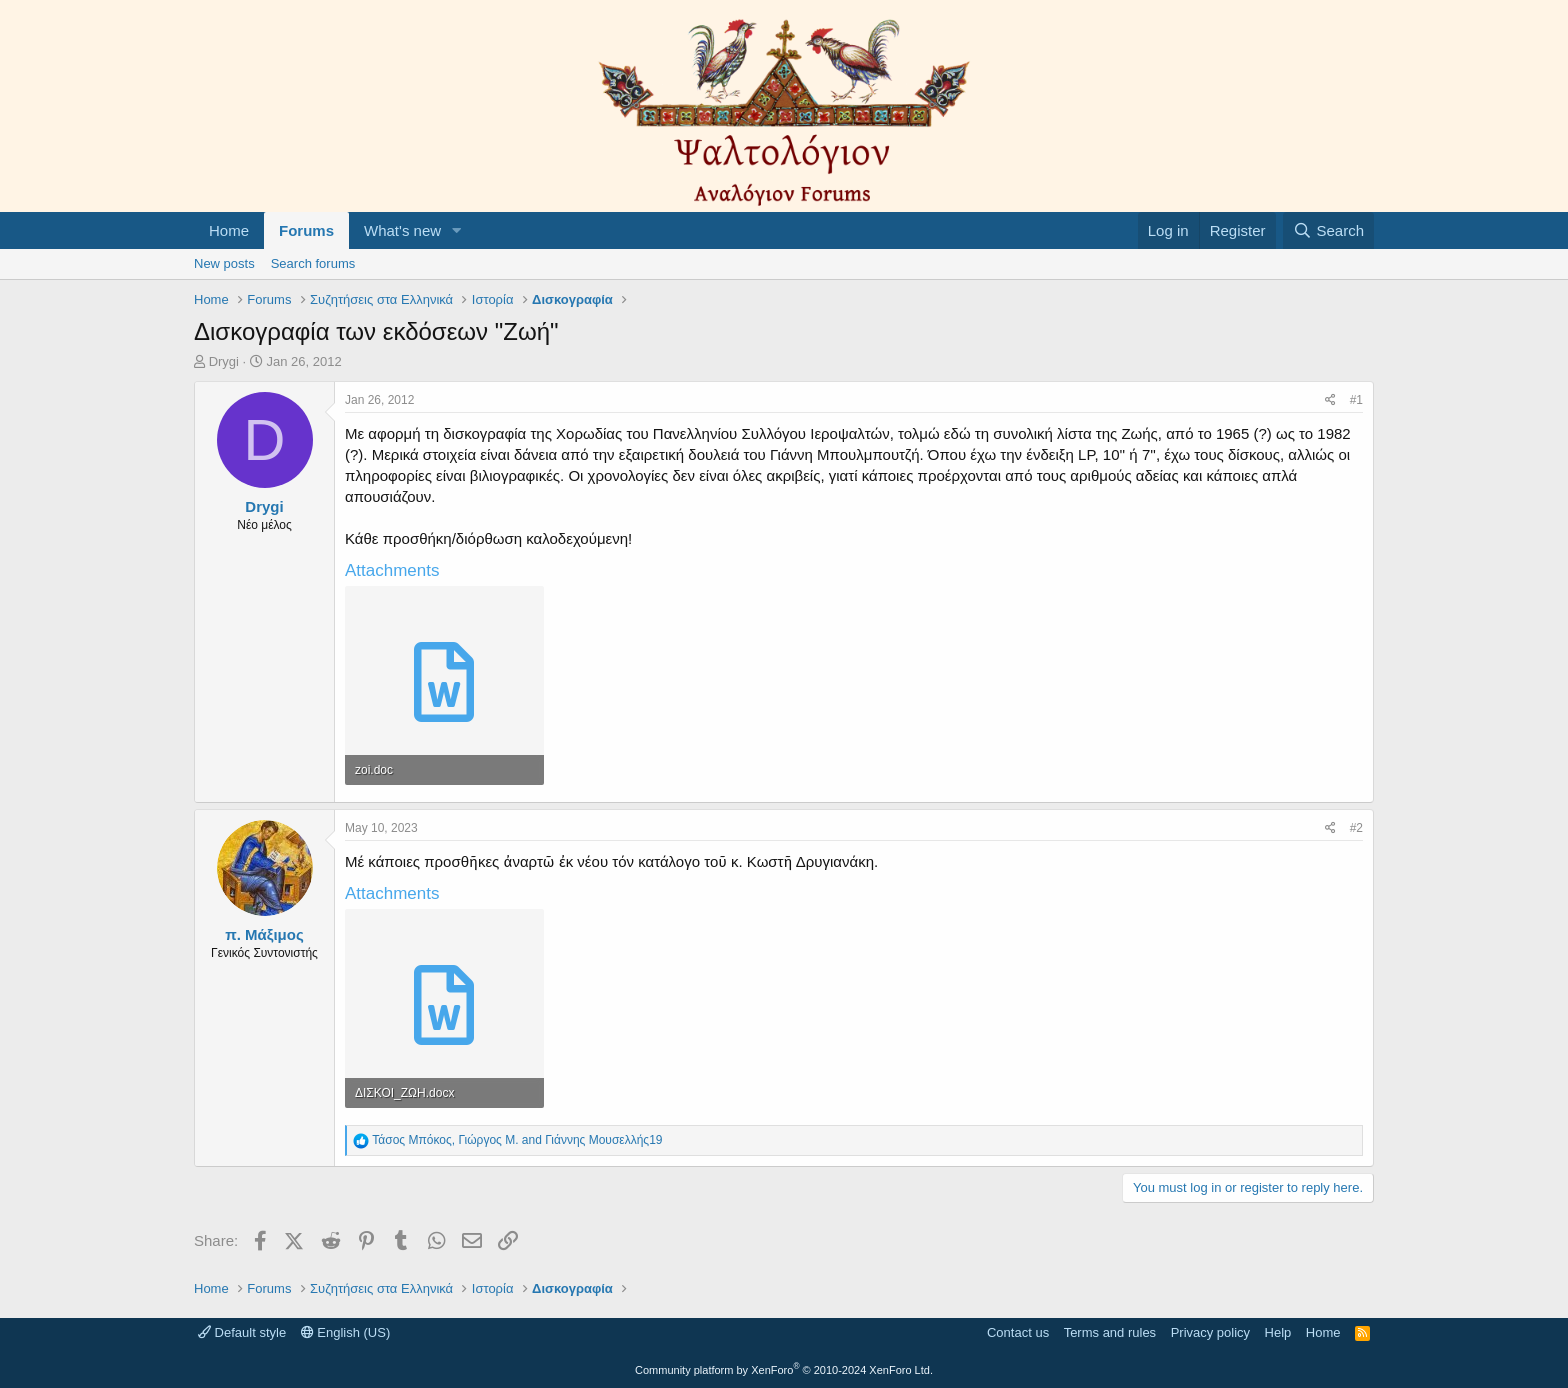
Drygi (224, 361)
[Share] (1330, 400)
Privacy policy (1210, 1332)
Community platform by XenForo (784, 1370)
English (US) (346, 1332)
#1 (1356, 400)
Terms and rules (1110, 1332)
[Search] (1328, 230)
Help (1278, 1332)
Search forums (313, 263)
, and (517, 1140)
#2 (1356, 828)
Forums (306, 230)
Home (229, 230)
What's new (402, 230)
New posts (224, 263)
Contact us (1018, 1332)
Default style (242, 1332)
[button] (457, 230)
